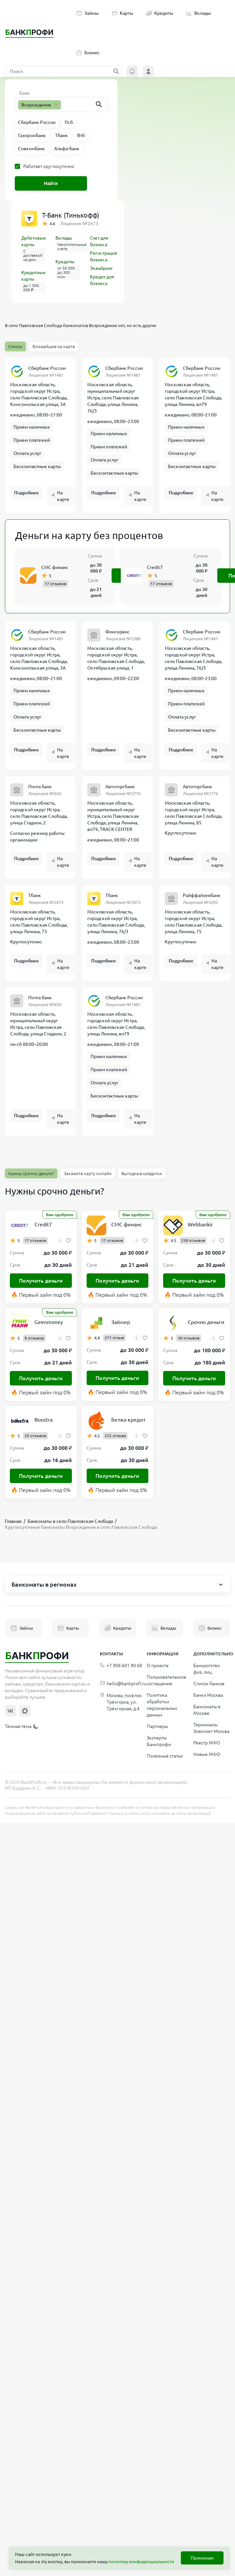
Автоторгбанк (120, 786)
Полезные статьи (165, 1756)
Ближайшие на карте (53, 346)
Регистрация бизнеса (103, 256)
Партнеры (157, 1726)
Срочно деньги (206, 1322)
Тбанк (34, 895)
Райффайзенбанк (202, 895)
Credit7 (155, 567)
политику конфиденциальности (141, 2561)
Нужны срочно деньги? (31, 1173)
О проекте (158, 1665)
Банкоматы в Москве (207, 1710)
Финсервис (117, 631)
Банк (24, 93)
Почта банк (40, 786)
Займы (87, 13)
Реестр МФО (206, 1742)
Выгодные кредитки (141, 1173)
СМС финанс (54, 567)
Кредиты (159, 13)
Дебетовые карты (33, 241)
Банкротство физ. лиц (206, 1669)
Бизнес (88, 52)
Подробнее (26, 492)
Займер (120, 1322)
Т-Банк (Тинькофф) (70, 215)
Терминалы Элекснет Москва (211, 1728)
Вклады (198, 13)
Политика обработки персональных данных (162, 1704)
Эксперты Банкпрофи (159, 1741)
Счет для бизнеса (99, 241)
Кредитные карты (33, 276)
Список (15, 346)
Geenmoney (48, 1322)
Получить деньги (41, 1281)
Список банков (208, 1683)
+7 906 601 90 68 (121, 1665)
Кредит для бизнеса (102, 280)
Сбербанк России (47, 368)
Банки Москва (208, 1695)
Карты (122, 13)
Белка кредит (128, 1420)
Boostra (43, 1420)
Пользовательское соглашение (166, 1680)
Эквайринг (101, 268)
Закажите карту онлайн (88, 1173)
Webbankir (200, 1224)
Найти (51, 183)
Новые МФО (206, 1754)
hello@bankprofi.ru (123, 1683)
